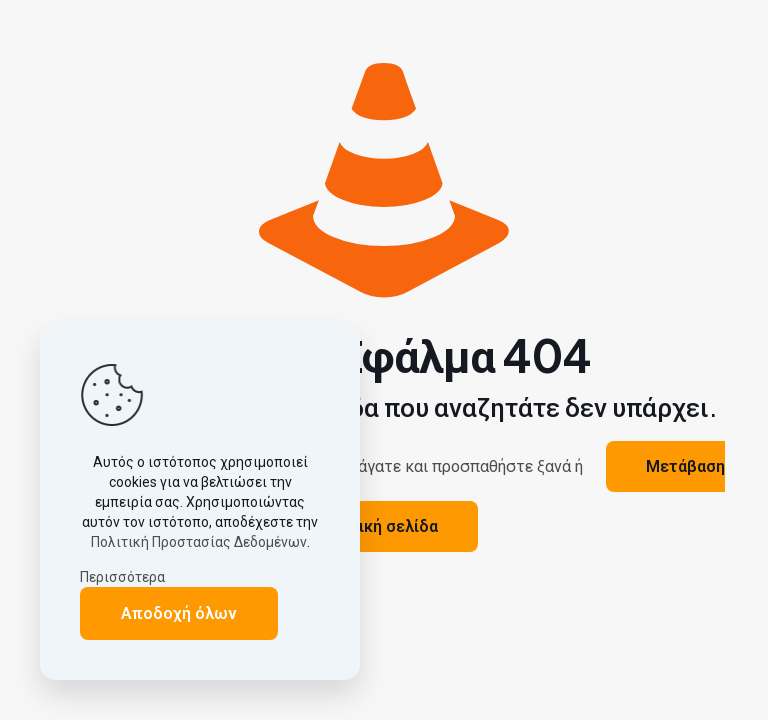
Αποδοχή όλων (179, 613)
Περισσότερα (122, 577)
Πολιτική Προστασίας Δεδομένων (199, 542)
